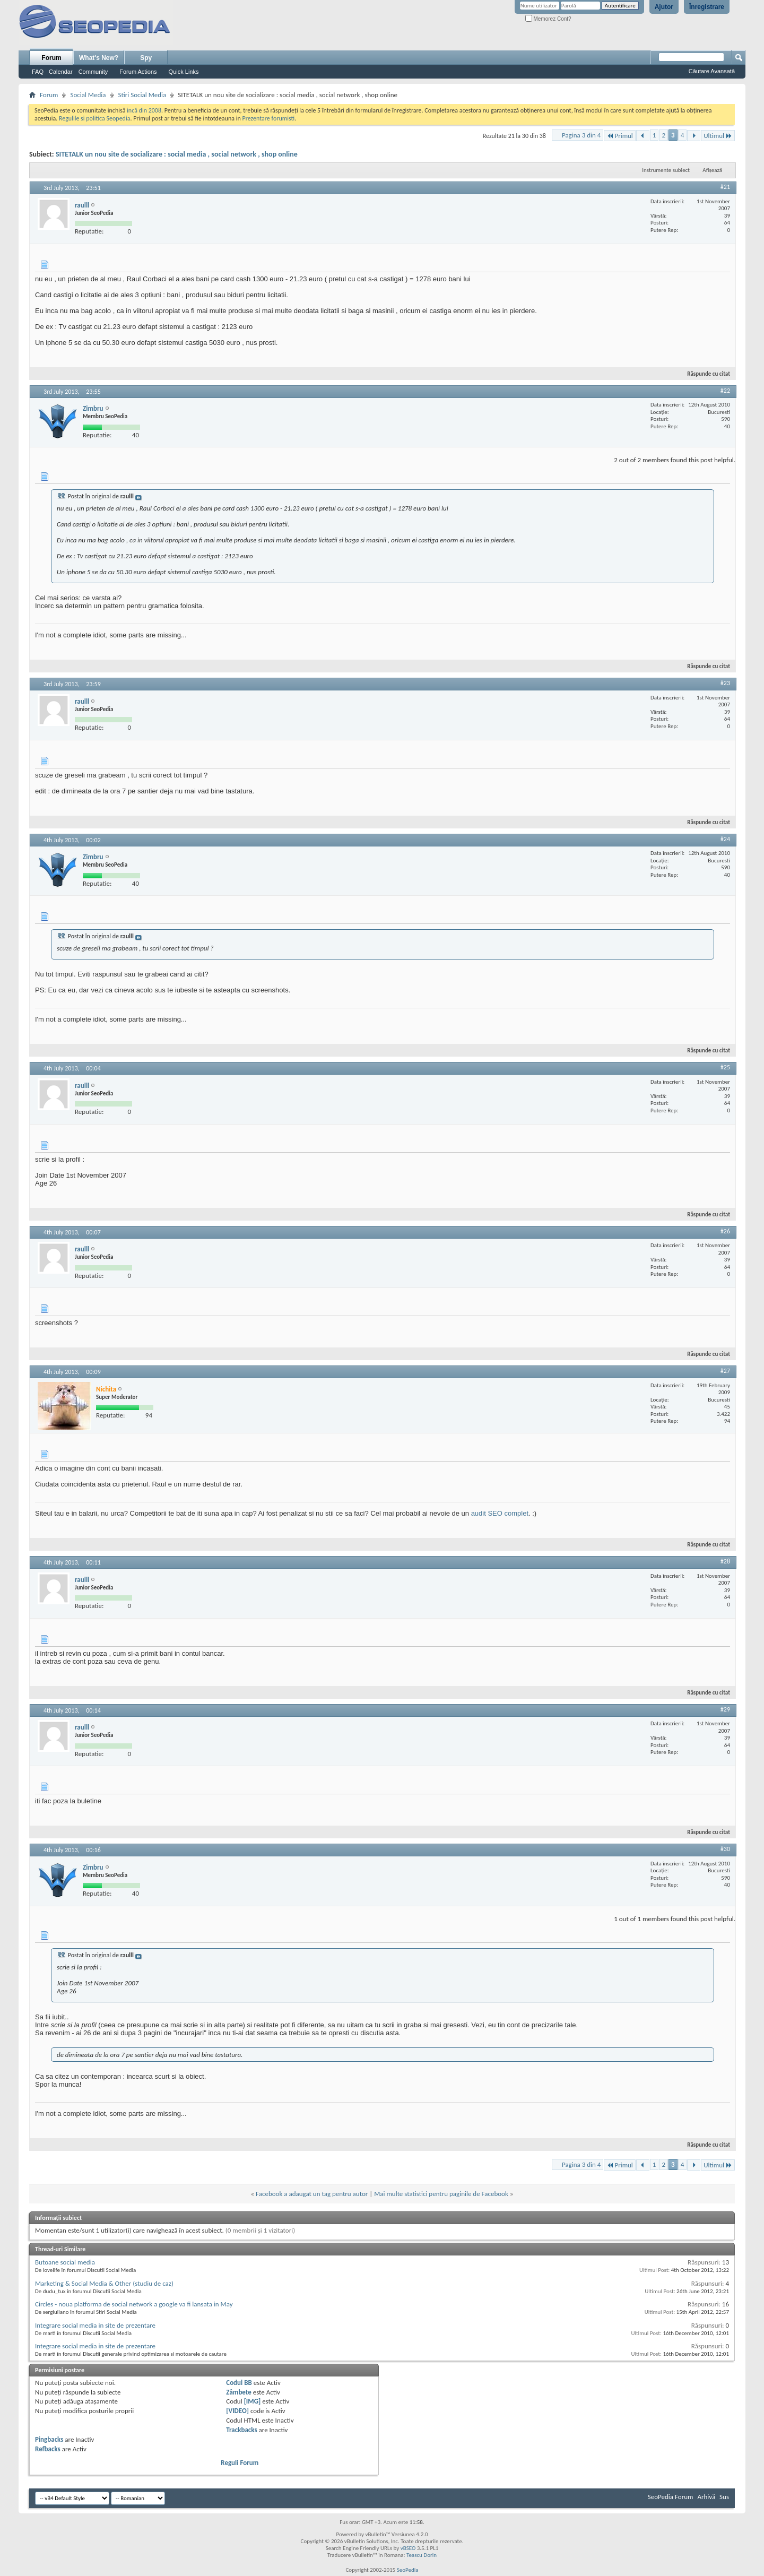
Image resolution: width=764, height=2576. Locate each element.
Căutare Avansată (712, 71)
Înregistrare (706, 7)
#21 (725, 187)
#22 (725, 390)
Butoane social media (65, 2262)
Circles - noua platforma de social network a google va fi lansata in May (134, 2304)
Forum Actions (138, 71)
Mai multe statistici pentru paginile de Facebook (441, 2194)
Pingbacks (49, 2439)
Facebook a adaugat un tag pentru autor (312, 2194)
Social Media (88, 95)
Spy (146, 58)
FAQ (38, 71)
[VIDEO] (237, 2411)
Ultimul (718, 136)
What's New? (98, 58)
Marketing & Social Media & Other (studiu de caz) (104, 2283)
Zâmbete (238, 2392)
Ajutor (664, 7)
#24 (725, 839)
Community (93, 71)
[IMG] (252, 2401)
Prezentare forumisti (268, 118)
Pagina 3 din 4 (581, 135)
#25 (725, 1067)
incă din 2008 (144, 110)
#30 (725, 1849)
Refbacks (47, 2449)
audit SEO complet (499, 1513)
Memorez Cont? (548, 19)
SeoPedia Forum (670, 2497)
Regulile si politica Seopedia (95, 118)
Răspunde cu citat (704, 373)
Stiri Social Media (142, 95)
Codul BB (239, 2383)
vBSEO (408, 2548)
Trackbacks (241, 2430)
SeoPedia (408, 2569)
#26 (725, 1231)
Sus (724, 2497)
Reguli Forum (239, 2463)
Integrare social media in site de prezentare (95, 2325)
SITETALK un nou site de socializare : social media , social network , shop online (177, 154)
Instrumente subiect (666, 170)
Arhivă (706, 2497)
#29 (725, 1709)
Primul (619, 136)
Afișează (712, 170)
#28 (725, 1561)
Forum (51, 58)
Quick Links (184, 71)
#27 (725, 1371)
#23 (725, 683)
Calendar (61, 71)
